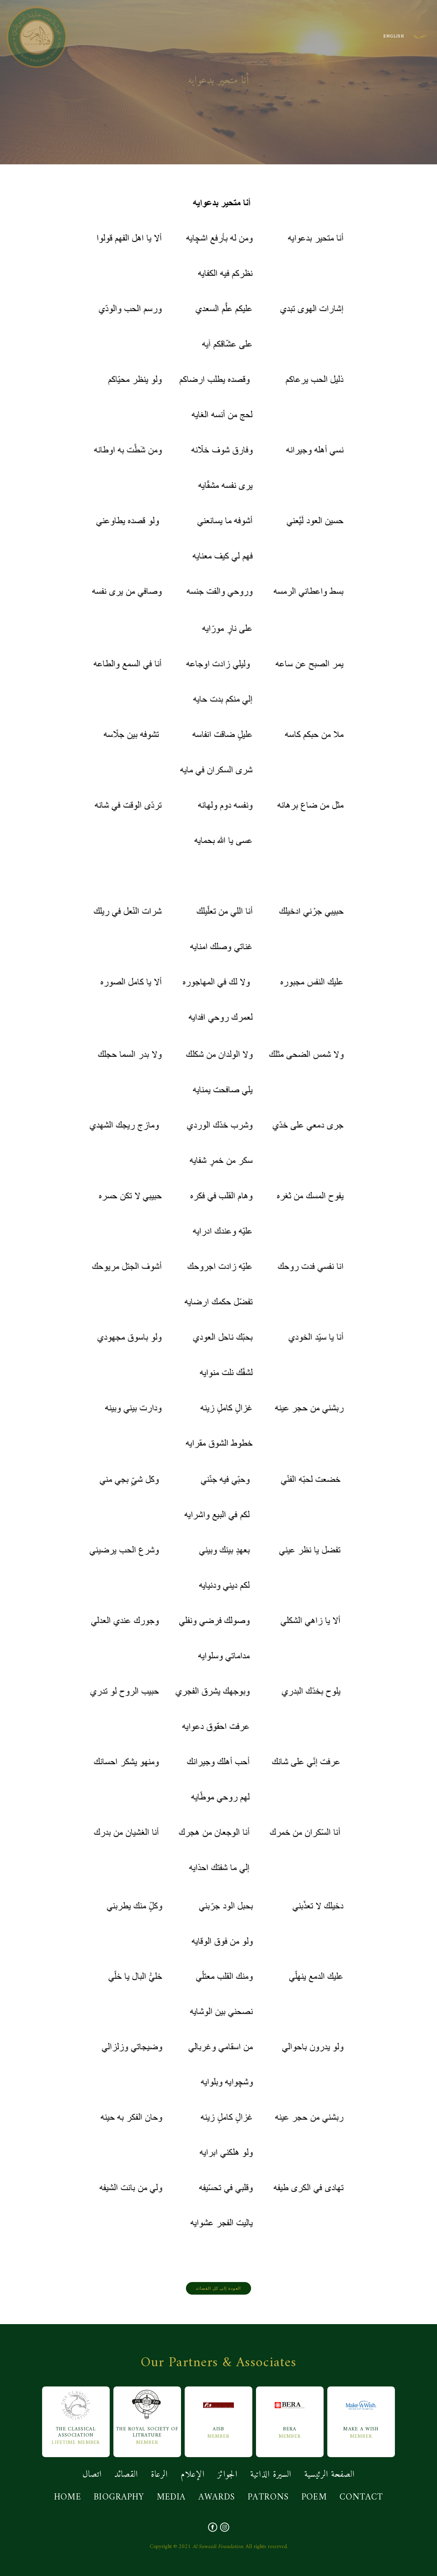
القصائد (126, 2474)
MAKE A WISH (361, 2411)
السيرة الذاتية (270, 2474)
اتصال (92, 2474)
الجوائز (227, 2474)
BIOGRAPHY (119, 2497)
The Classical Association (76, 2414)
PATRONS (268, 2497)
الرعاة (159, 2474)
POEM (314, 2497)
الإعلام (193, 2474)
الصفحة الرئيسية (329, 2474)
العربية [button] (420, 37)
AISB (218, 2411)
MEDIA (171, 2497)
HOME (67, 2497)
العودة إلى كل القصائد (218, 2288)
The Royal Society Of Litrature (147, 2414)
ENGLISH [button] (393, 37)
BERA (289, 2411)
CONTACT (361, 2497)
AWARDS (217, 2497)
